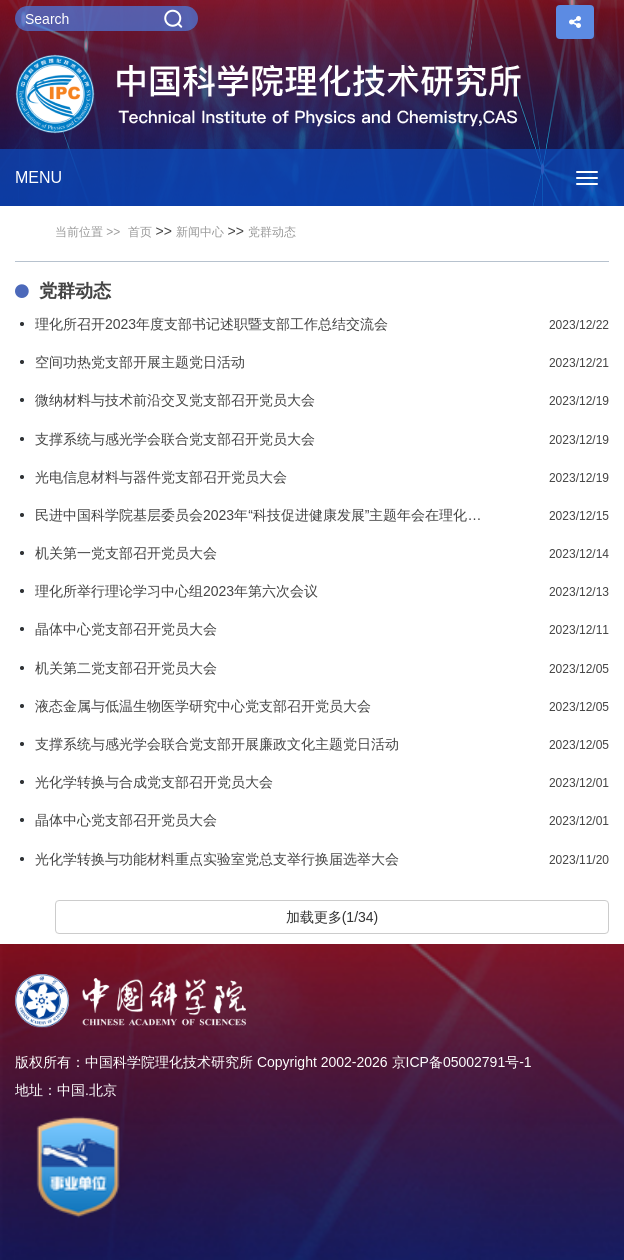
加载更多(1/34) (332, 917)
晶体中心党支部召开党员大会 (126, 629)
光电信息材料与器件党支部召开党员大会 (161, 477)
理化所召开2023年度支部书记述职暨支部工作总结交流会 (211, 324)
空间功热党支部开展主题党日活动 (140, 362)
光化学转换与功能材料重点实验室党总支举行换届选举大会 (217, 859)
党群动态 (272, 232)
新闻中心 (200, 232)
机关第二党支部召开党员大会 (126, 668)
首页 (140, 232)
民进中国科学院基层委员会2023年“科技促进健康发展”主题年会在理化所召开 (261, 515)
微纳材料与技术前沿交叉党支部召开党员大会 (175, 400)
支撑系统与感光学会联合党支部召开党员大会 (175, 439)
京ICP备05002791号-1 (462, 1062)
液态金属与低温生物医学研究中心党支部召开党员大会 (203, 706)
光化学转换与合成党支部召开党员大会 (154, 782)
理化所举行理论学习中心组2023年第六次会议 (176, 591)
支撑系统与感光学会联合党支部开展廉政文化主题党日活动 (217, 744)
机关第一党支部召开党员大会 (126, 553)
